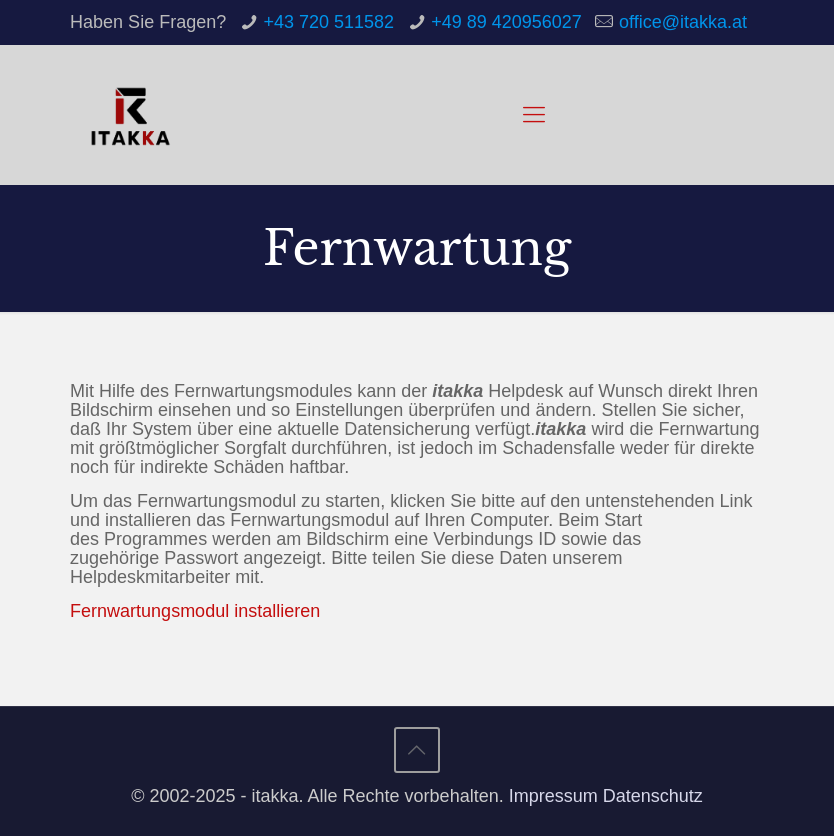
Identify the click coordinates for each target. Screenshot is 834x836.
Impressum (553, 796)
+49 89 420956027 (506, 22)
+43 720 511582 (328, 22)
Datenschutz (653, 796)
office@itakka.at (683, 22)
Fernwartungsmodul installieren (195, 611)
